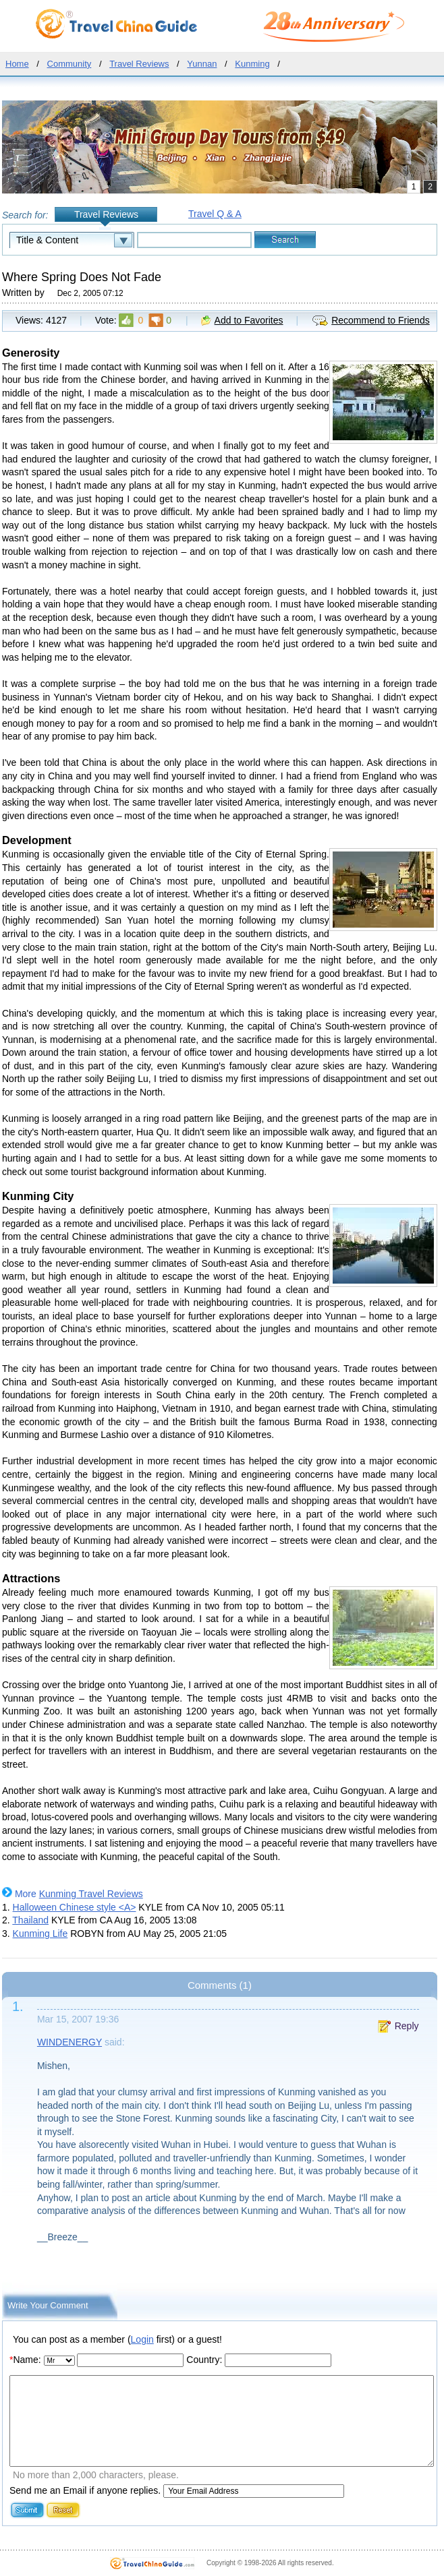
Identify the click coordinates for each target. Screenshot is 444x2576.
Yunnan (202, 64)
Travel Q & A (215, 213)
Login (142, 2339)
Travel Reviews (139, 64)
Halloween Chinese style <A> (74, 1907)
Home (17, 64)
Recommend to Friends (380, 320)
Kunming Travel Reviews (91, 1893)
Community (69, 64)
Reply (407, 2025)
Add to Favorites (249, 320)
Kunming (252, 64)
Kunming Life (40, 1933)
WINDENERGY (69, 2042)
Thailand (30, 1920)
